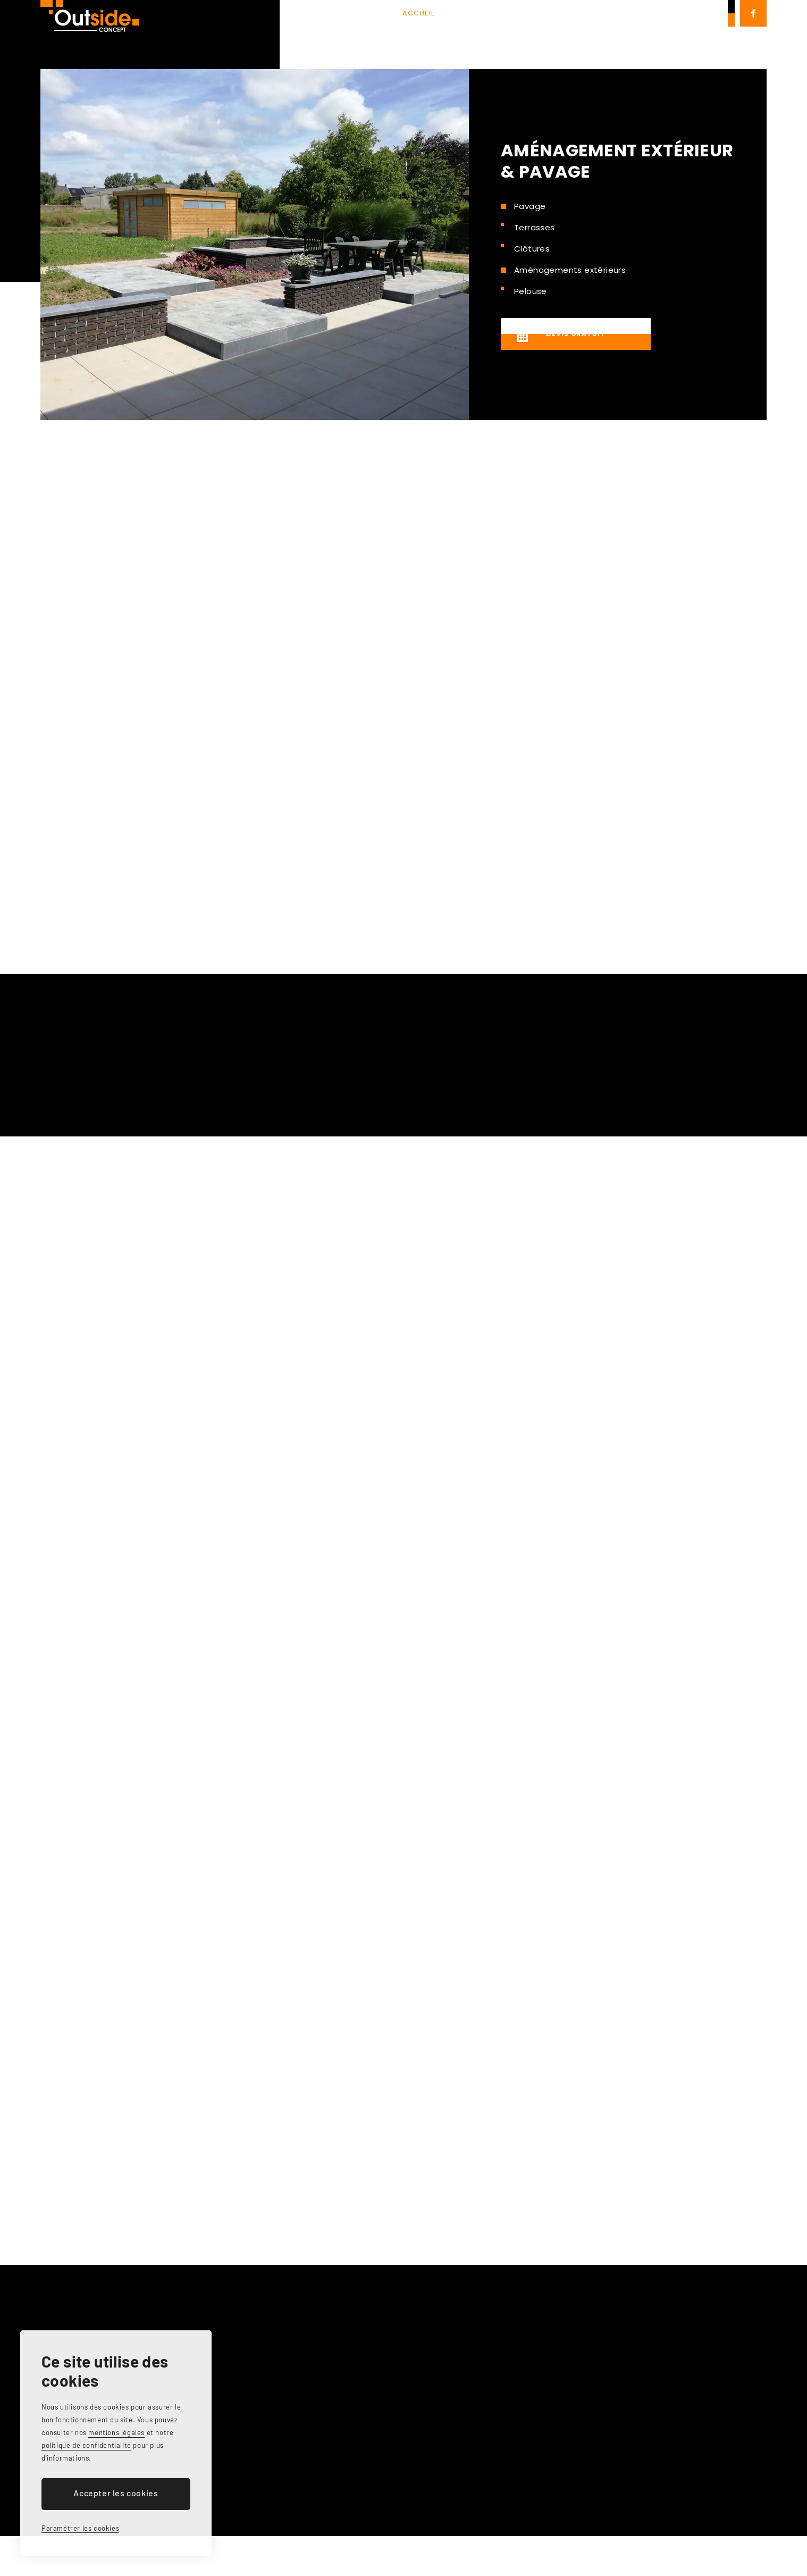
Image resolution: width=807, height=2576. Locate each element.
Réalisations (501, 34)
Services (433, 34)
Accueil (318, 34)
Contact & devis (586, 34)
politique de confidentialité (86, 2445)
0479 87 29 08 (690, 34)
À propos (375, 34)
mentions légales (116, 2432)
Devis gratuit (557, 336)
